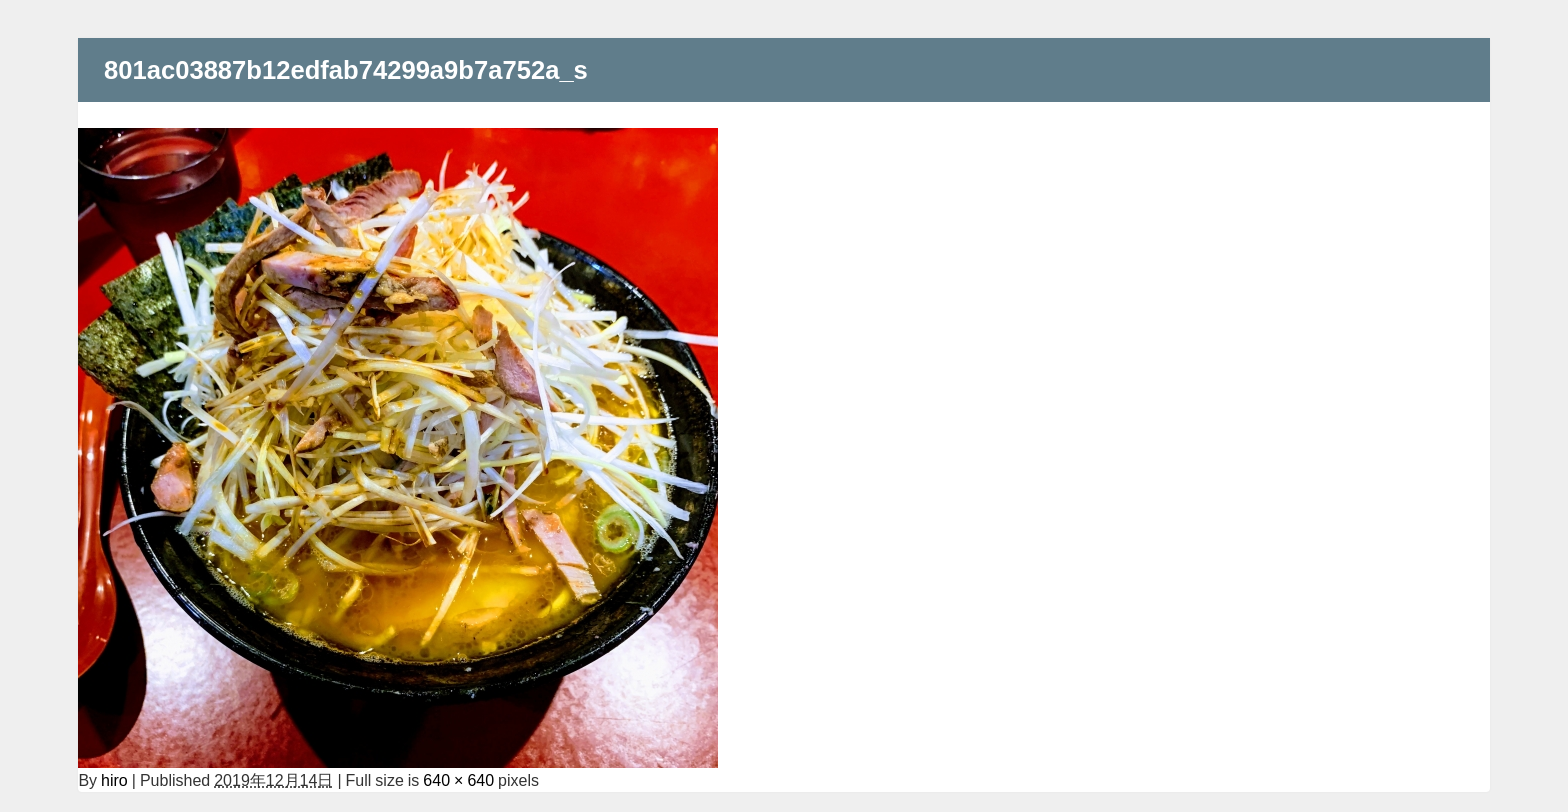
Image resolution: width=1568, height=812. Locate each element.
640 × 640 (458, 780)
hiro (114, 780)
